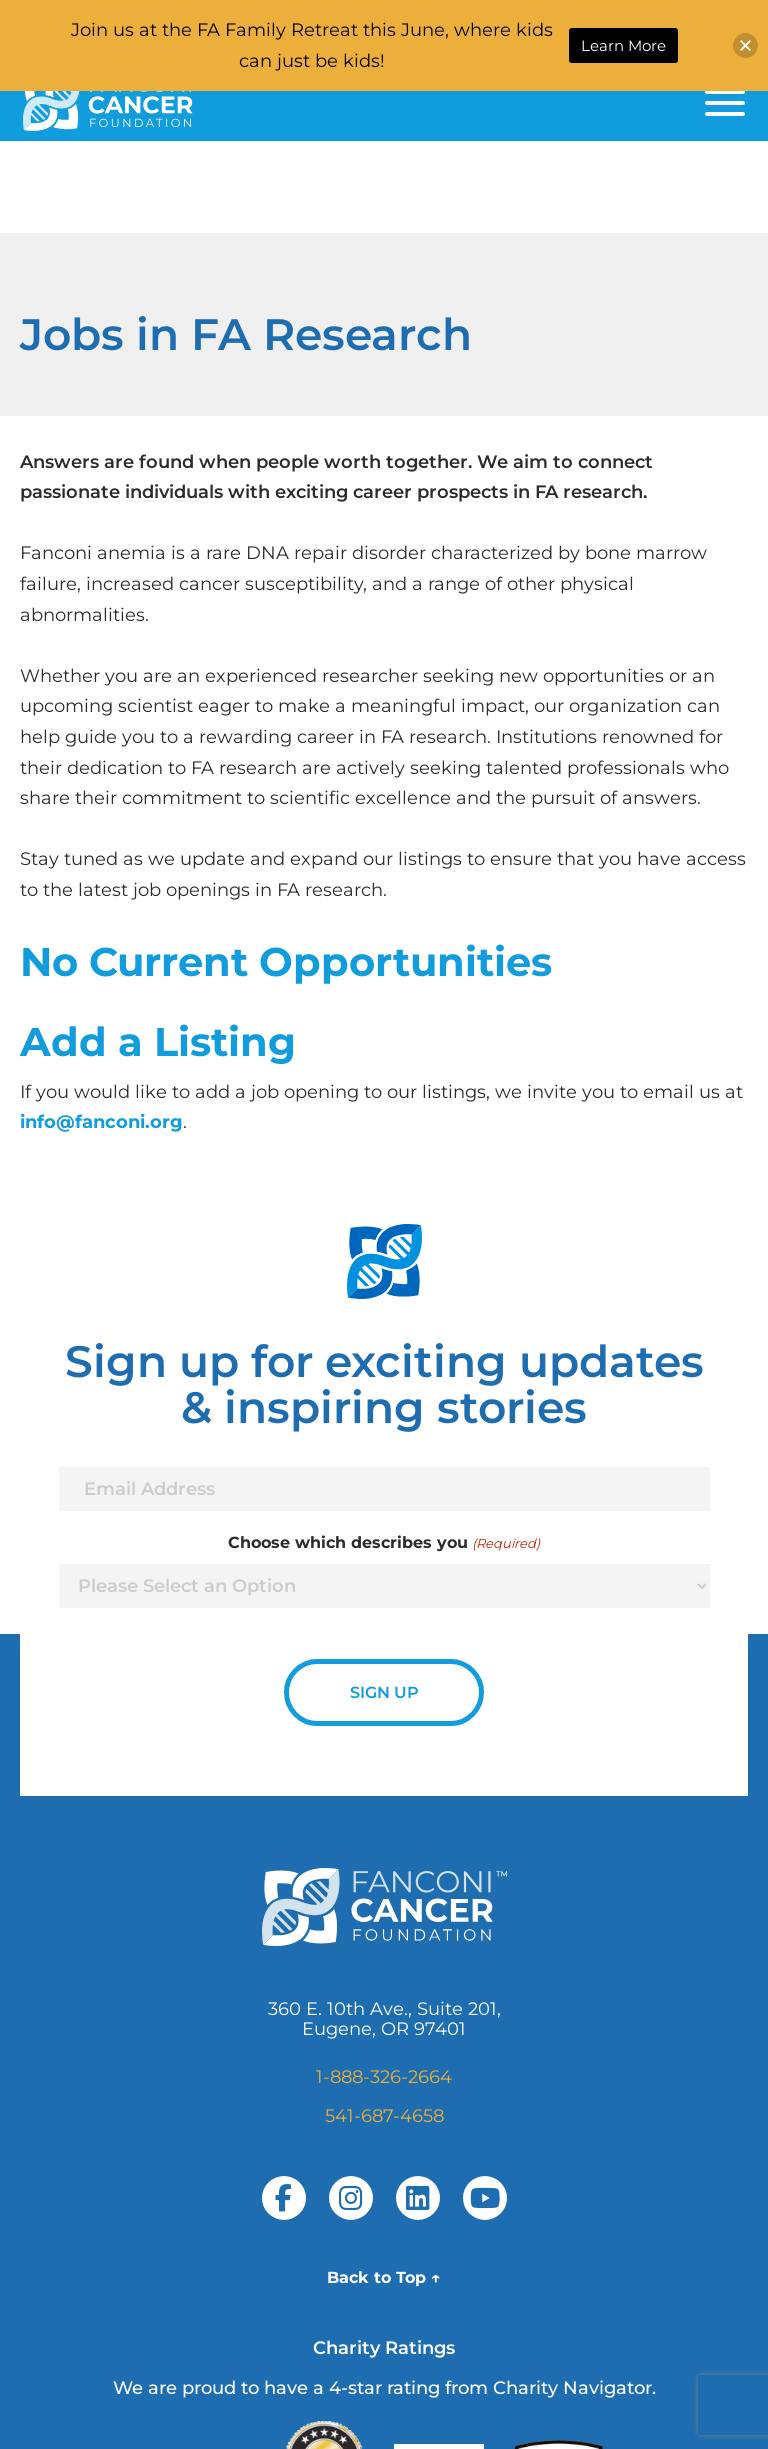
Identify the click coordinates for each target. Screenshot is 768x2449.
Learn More (623, 45)
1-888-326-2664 (384, 2077)
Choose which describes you (383, 1543)
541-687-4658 (384, 2116)
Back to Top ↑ (384, 2277)
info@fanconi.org (101, 1122)
